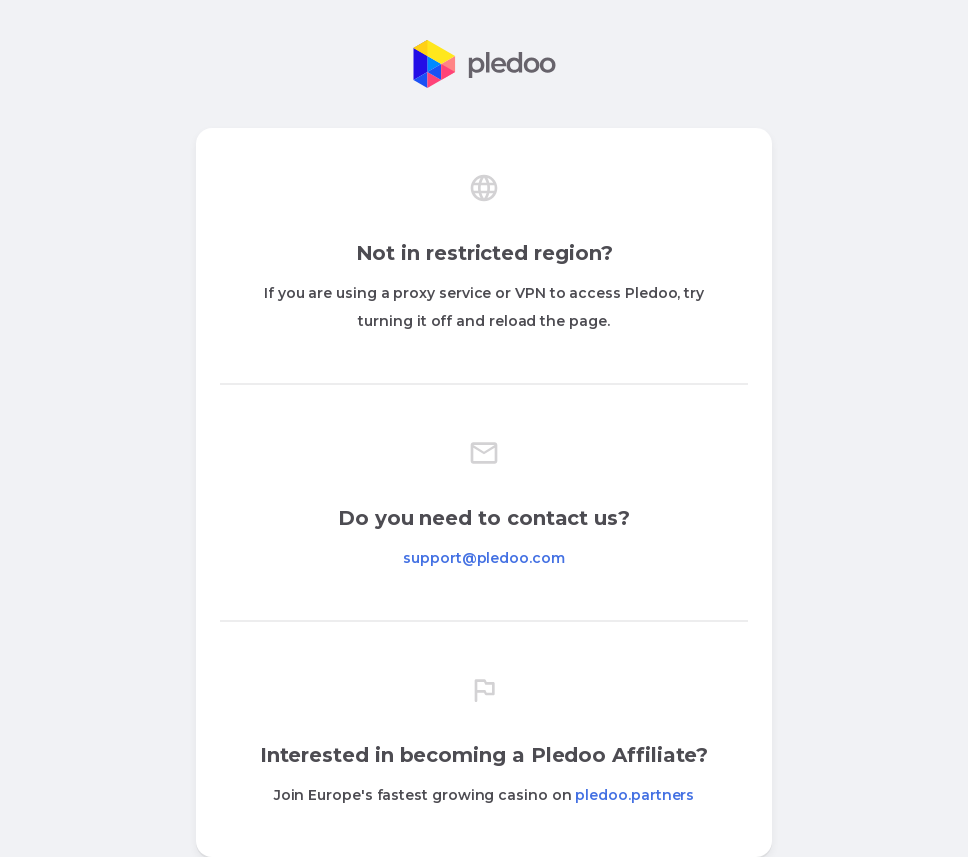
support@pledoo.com (484, 558)
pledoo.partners (634, 795)
